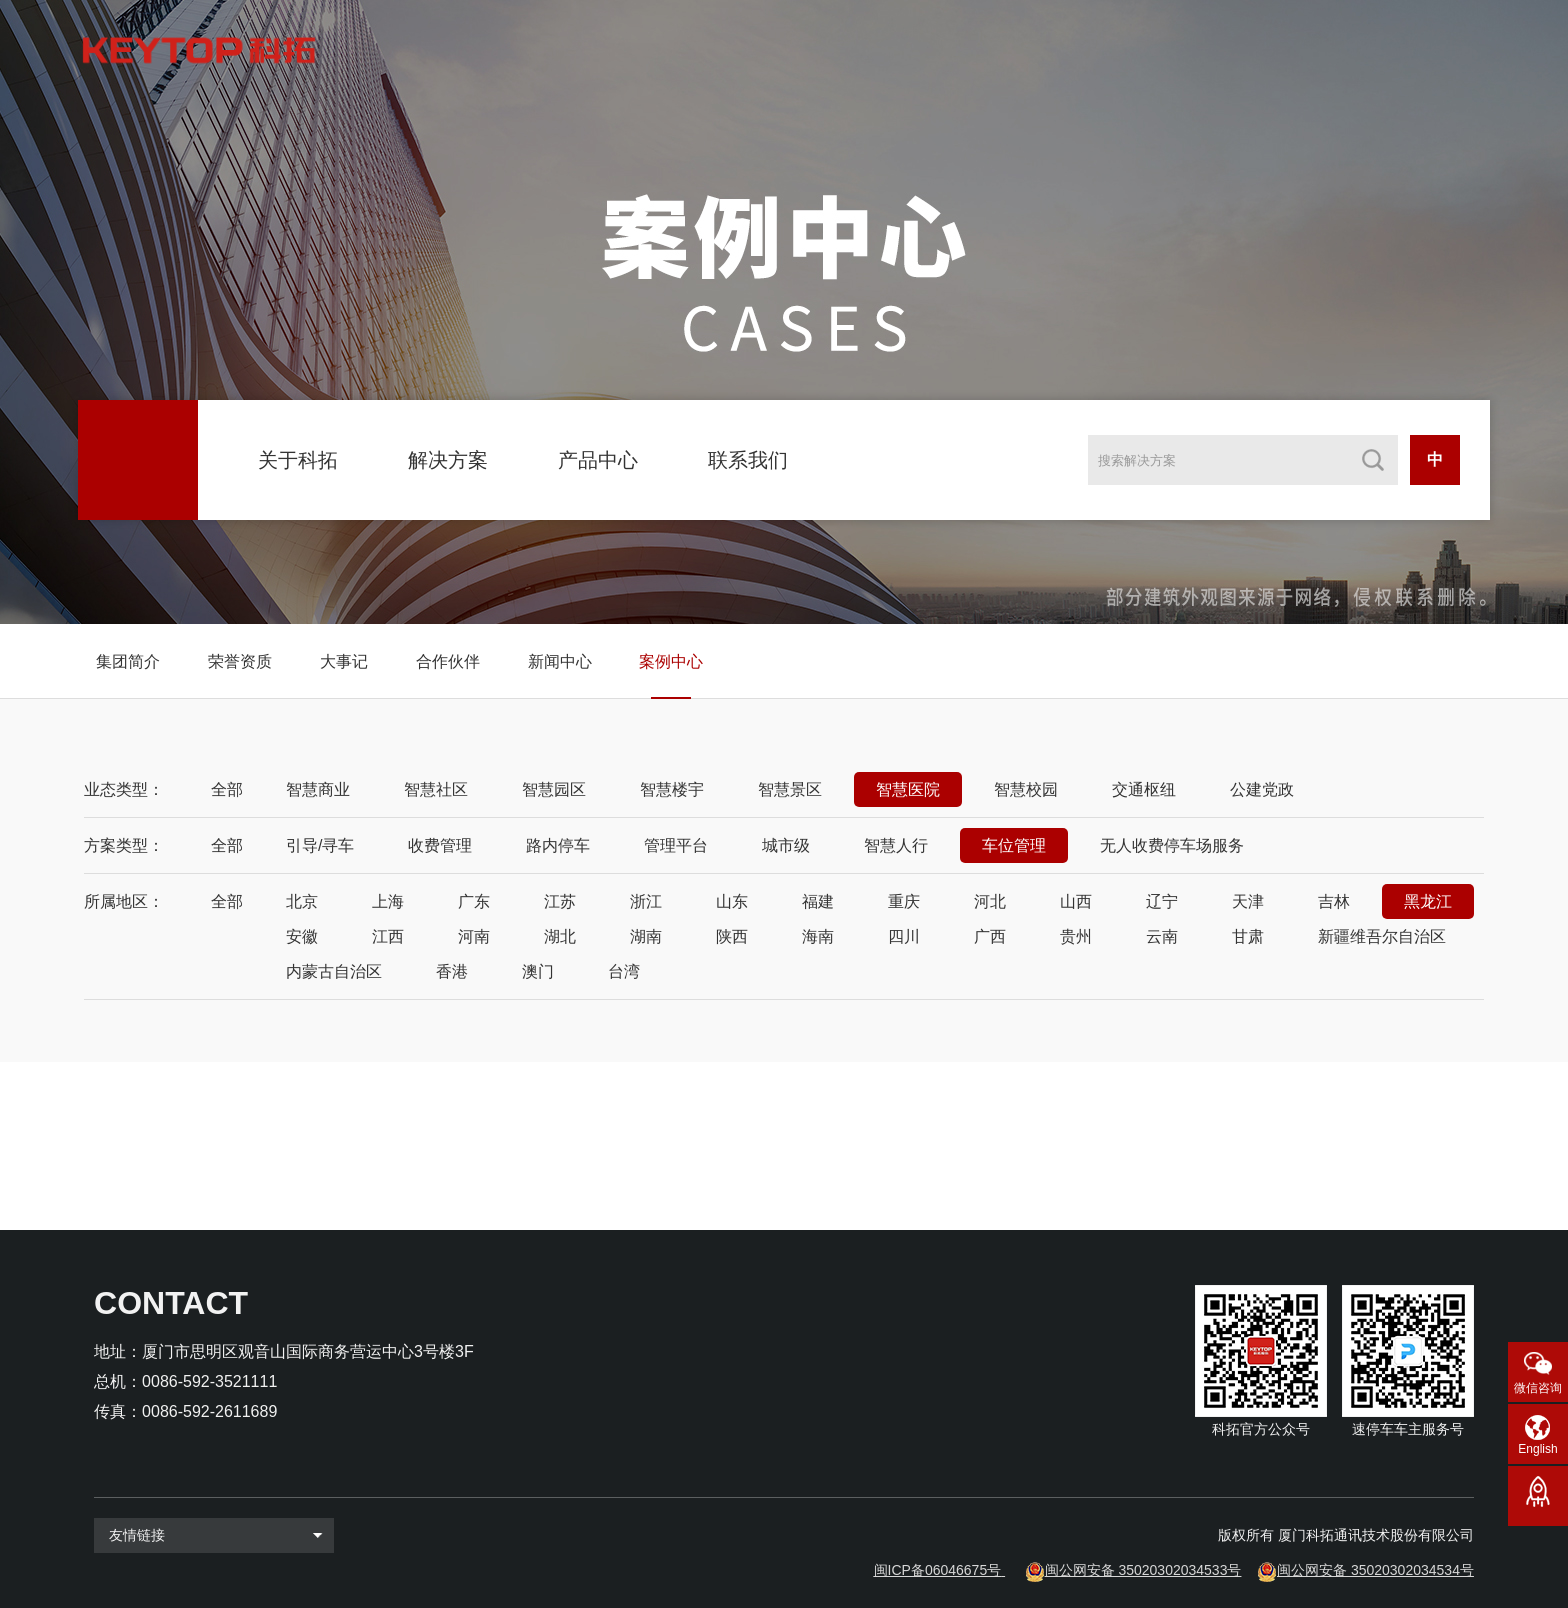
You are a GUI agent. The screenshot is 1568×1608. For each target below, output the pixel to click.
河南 (474, 936)
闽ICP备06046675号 (938, 1570)
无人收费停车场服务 (1172, 845)
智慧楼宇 (672, 789)
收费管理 (440, 845)
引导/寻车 (320, 845)
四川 (904, 936)
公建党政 (1262, 789)
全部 (227, 789)
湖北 (560, 936)
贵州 (1076, 936)
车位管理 (1014, 845)
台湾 (624, 971)
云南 (1162, 936)
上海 (388, 901)
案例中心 (671, 661)
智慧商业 (318, 789)
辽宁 (1162, 901)
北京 (302, 901)
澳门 (538, 971)
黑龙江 (1428, 901)
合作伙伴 (448, 661)
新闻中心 (560, 661)
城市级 (786, 845)
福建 (818, 901)
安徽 (302, 936)
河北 (990, 901)
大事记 (344, 661)
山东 (732, 901)
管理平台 (676, 845)
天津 (1248, 901)
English (1537, 1449)
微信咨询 (1538, 1388)
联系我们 (748, 460)
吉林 (1334, 901)
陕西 (732, 936)
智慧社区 (436, 789)
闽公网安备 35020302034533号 (1143, 1570)
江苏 (560, 901)
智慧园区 (554, 789)
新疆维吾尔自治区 (1382, 936)
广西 (990, 936)
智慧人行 (896, 845)
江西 (388, 936)
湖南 (646, 936)
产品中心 (598, 460)
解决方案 (448, 460)
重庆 (904, 901)
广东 (474, 901)
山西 (1076, 901)
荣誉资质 (240, 661)
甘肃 (1248, 936)
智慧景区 (790, 789)
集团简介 (128, 661)
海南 (818, 936)
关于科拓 (298, 460)
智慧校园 (1026, 789)
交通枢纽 (1144, 789)
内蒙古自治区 (334, 971)
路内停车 (558, 845)
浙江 (646, 901)
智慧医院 (908, 789)
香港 (452, 971)
